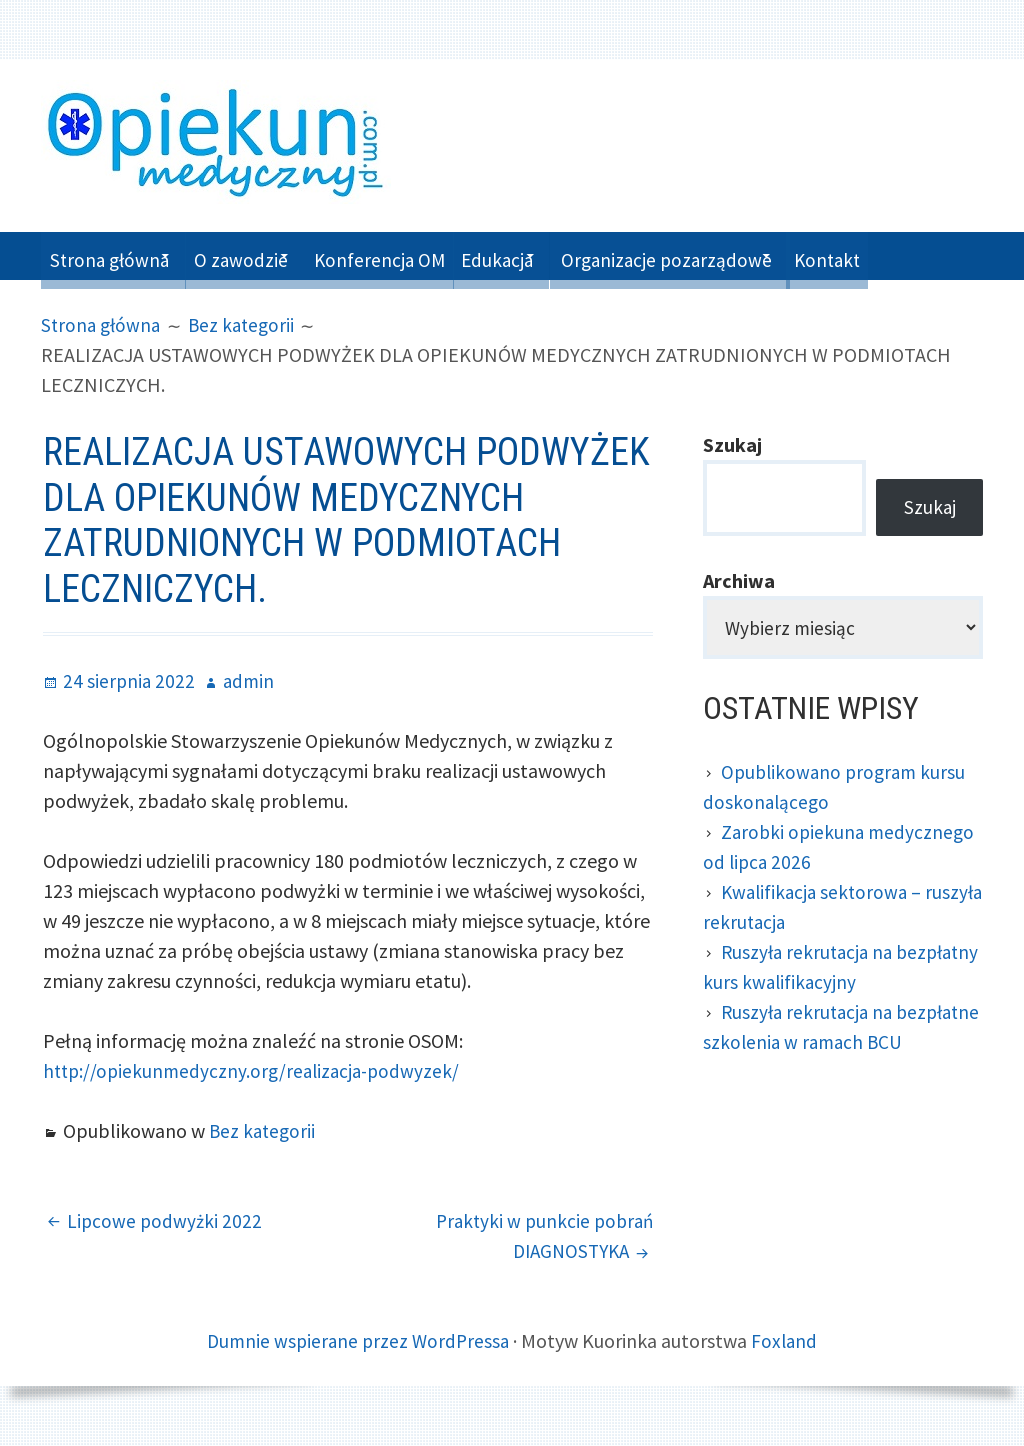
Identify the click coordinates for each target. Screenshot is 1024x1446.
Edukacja (555, 255)
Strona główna (115, 255)
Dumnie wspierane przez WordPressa (357, 1340)
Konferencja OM (423, 255)
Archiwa (739, 585)
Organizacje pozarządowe (743, 255)
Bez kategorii (264, 1130)
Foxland (788, 1340)
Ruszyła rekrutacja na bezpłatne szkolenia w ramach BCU (831, 1048)
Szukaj (732, 444)
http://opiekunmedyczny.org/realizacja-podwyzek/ (257, 1070)
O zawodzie (266, 255)
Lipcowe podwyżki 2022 (166, 1220)
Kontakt (928, 255)
